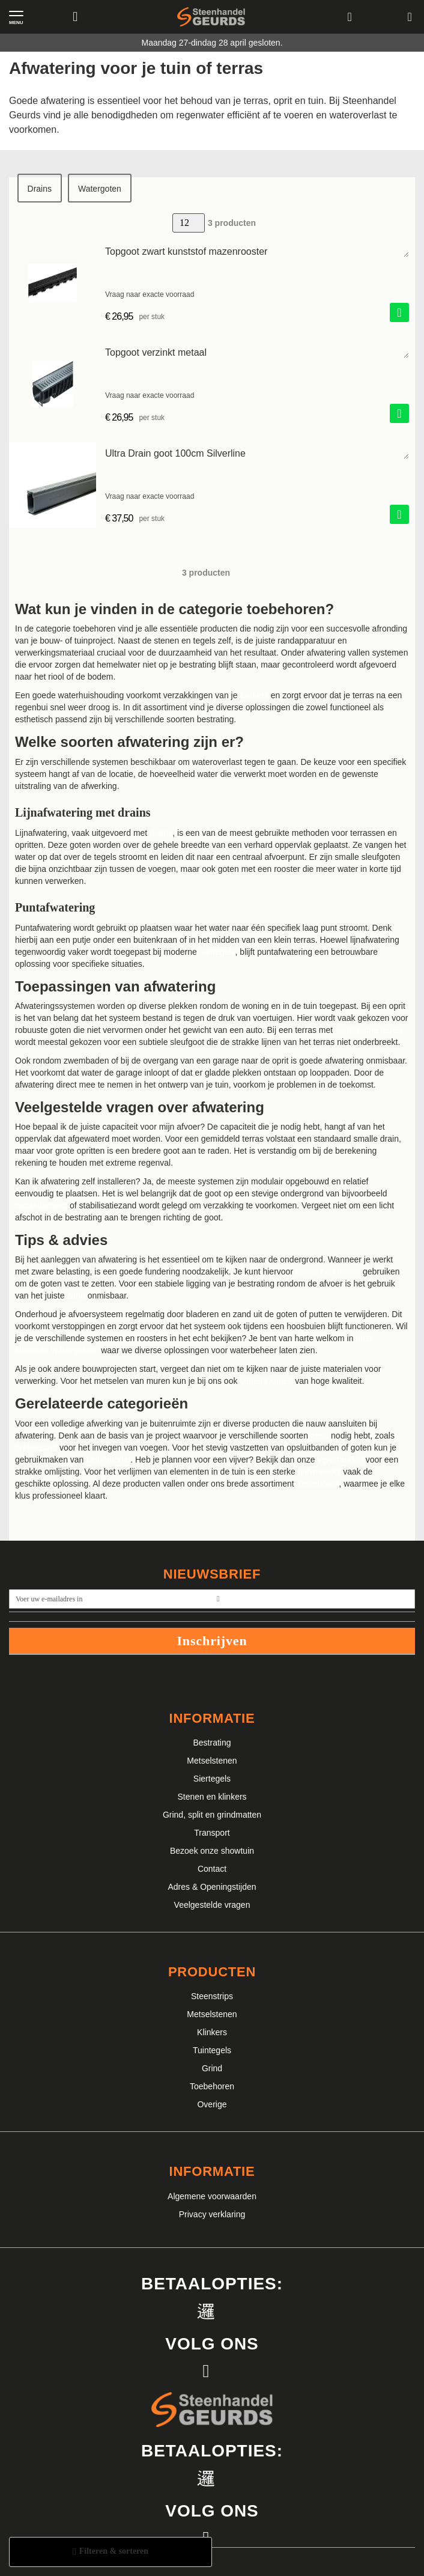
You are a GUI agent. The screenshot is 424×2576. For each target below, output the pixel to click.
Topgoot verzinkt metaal (156, 352)
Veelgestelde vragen (212, 1905)
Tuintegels (212, 2050)
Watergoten (99, 188)
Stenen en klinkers (211, 1796)
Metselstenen (212, 1760)
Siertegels (212, 1778)
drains (161, 833)
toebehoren (318, 1483)
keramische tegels (369, 1030)
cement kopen (266, 1381)
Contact (212, 1869)
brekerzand (36, 1447)
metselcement (41, 1205)
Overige (211, 2104)
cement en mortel (327, 1271)
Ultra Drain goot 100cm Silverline (175, 453)
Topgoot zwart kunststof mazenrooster (186, 251)
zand (76, 1295)
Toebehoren (212, 2086)
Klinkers (212, 2032)
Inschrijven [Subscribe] (212, 1640)
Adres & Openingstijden (212, 1887)
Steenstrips (212, 1996)
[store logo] (211, 17)
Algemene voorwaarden (212, 2196)
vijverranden (340, 1459)
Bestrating (212, 1742)
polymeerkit (319, 1471)
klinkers (254, 695)
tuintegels (217, 952)
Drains (40, 188)
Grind (212, 2068)
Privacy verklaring (212, 2214)
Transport (211, 1833)
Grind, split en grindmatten (212, 1814)
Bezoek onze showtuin (212, 1851)
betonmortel (108, 1459)
